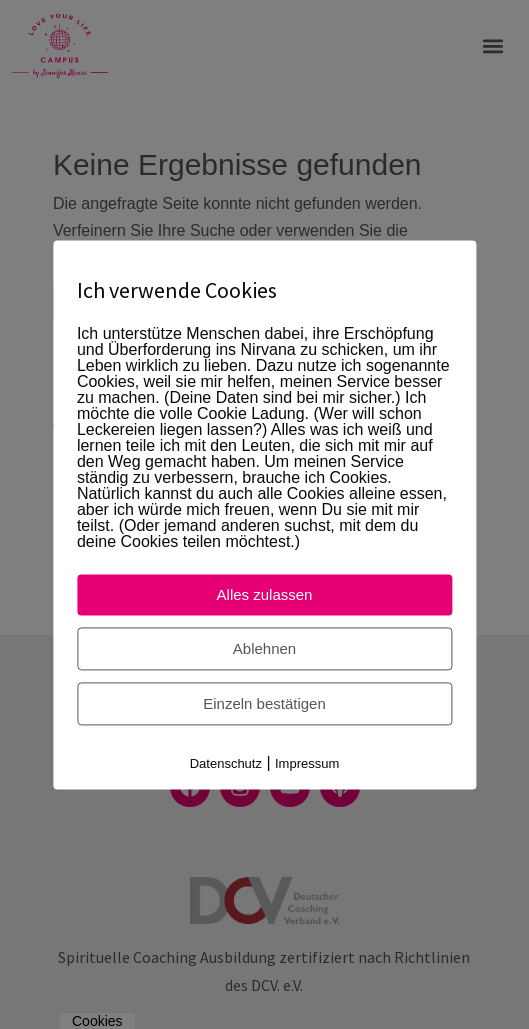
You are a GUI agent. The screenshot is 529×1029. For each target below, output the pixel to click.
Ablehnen (264, 648)
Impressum (307, 763)
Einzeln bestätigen (264, 703)
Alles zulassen (265, 594)
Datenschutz (226, 763)
